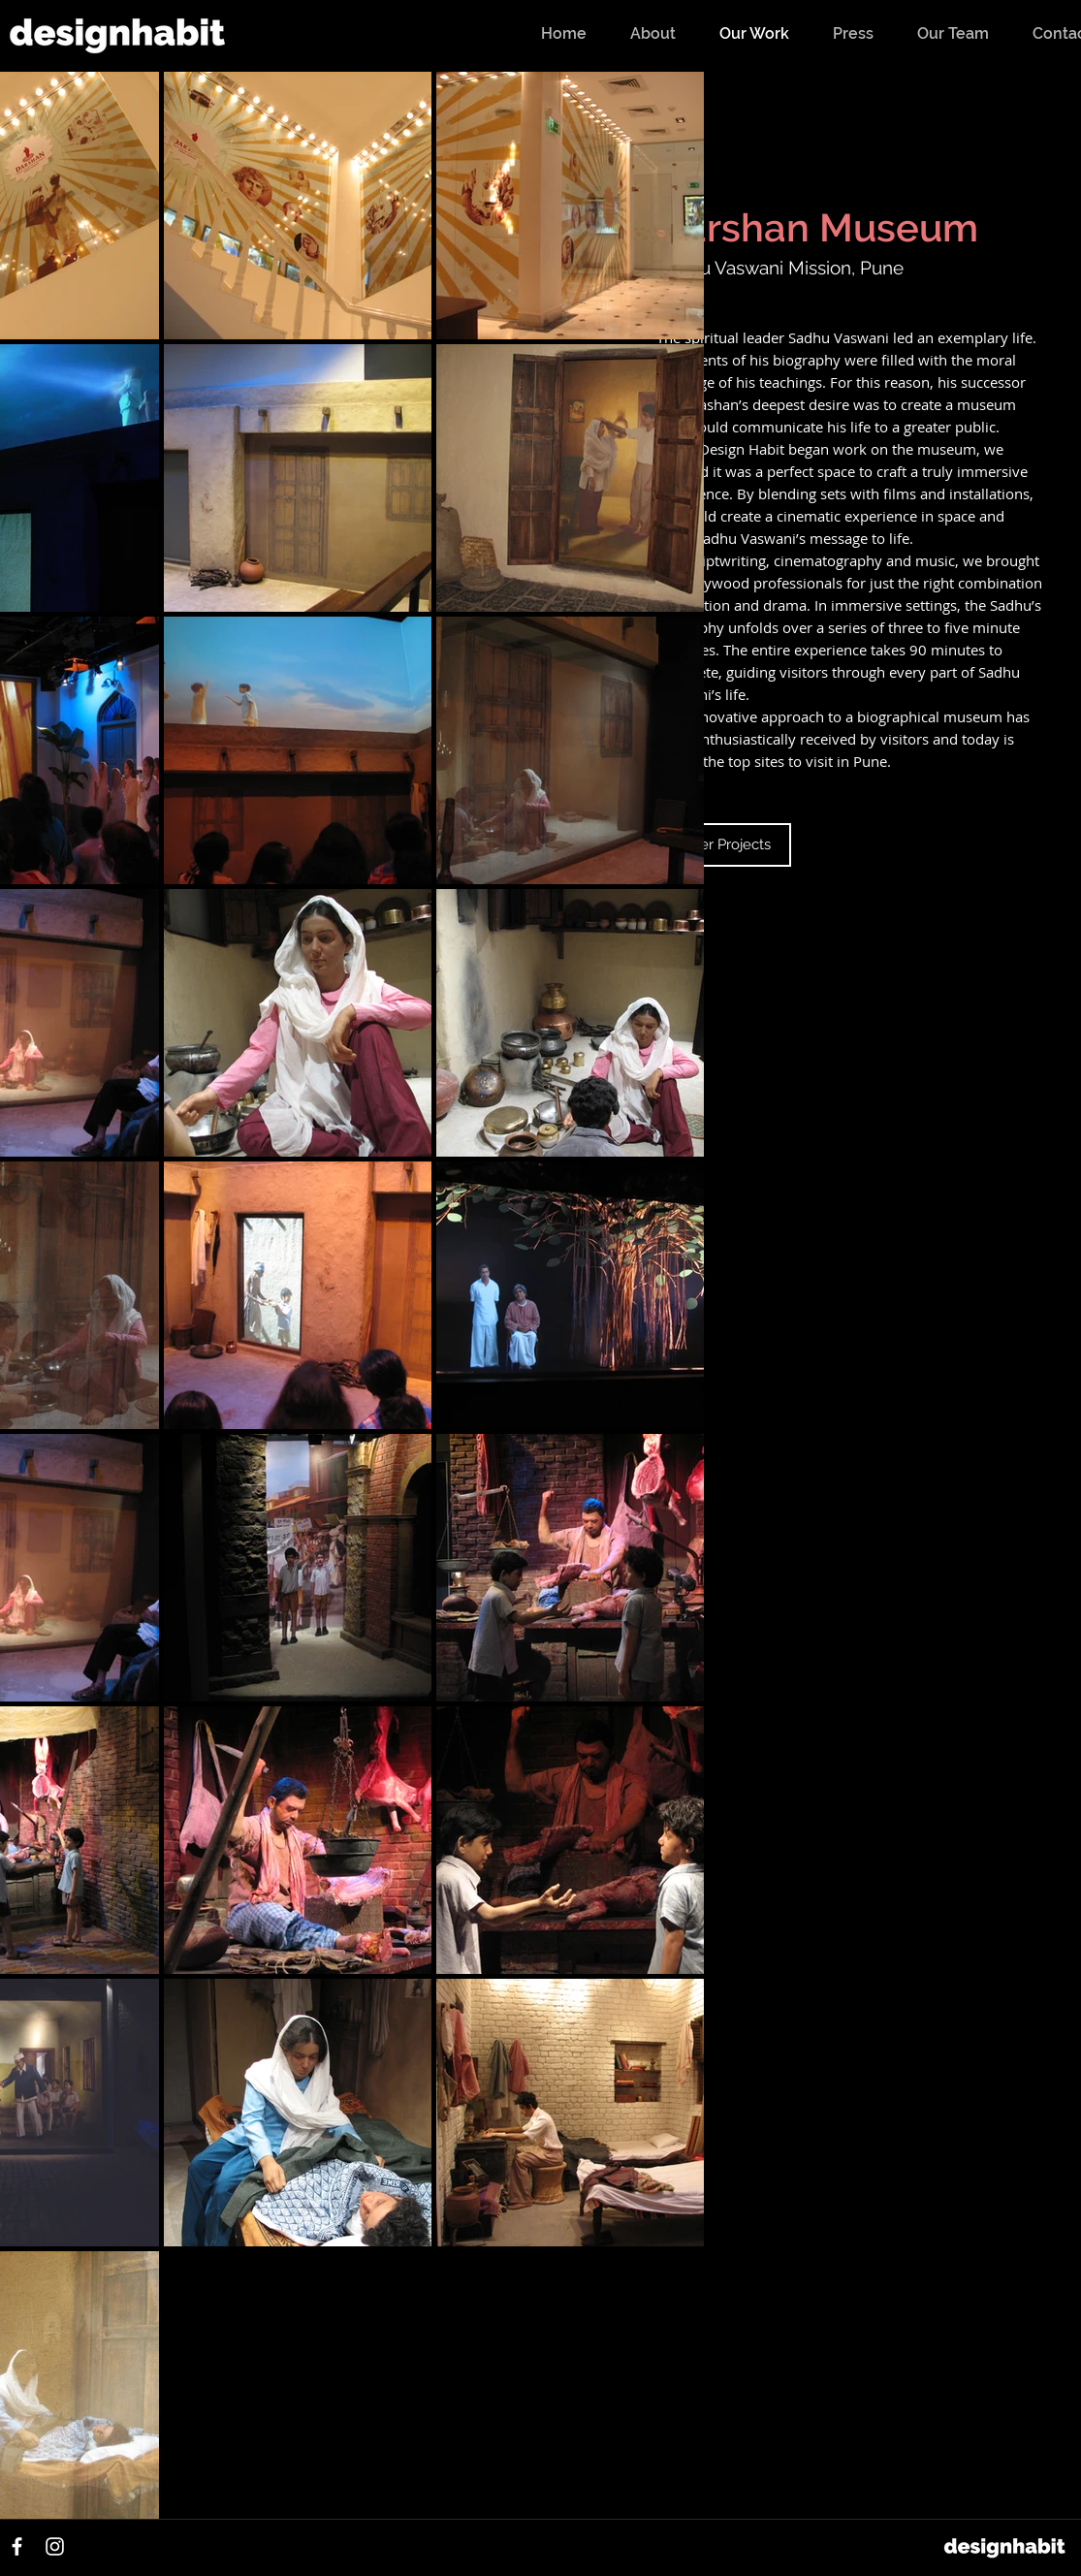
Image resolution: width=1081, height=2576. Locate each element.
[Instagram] (55, 2546)
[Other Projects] (723, 845)
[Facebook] (17, 2546)
